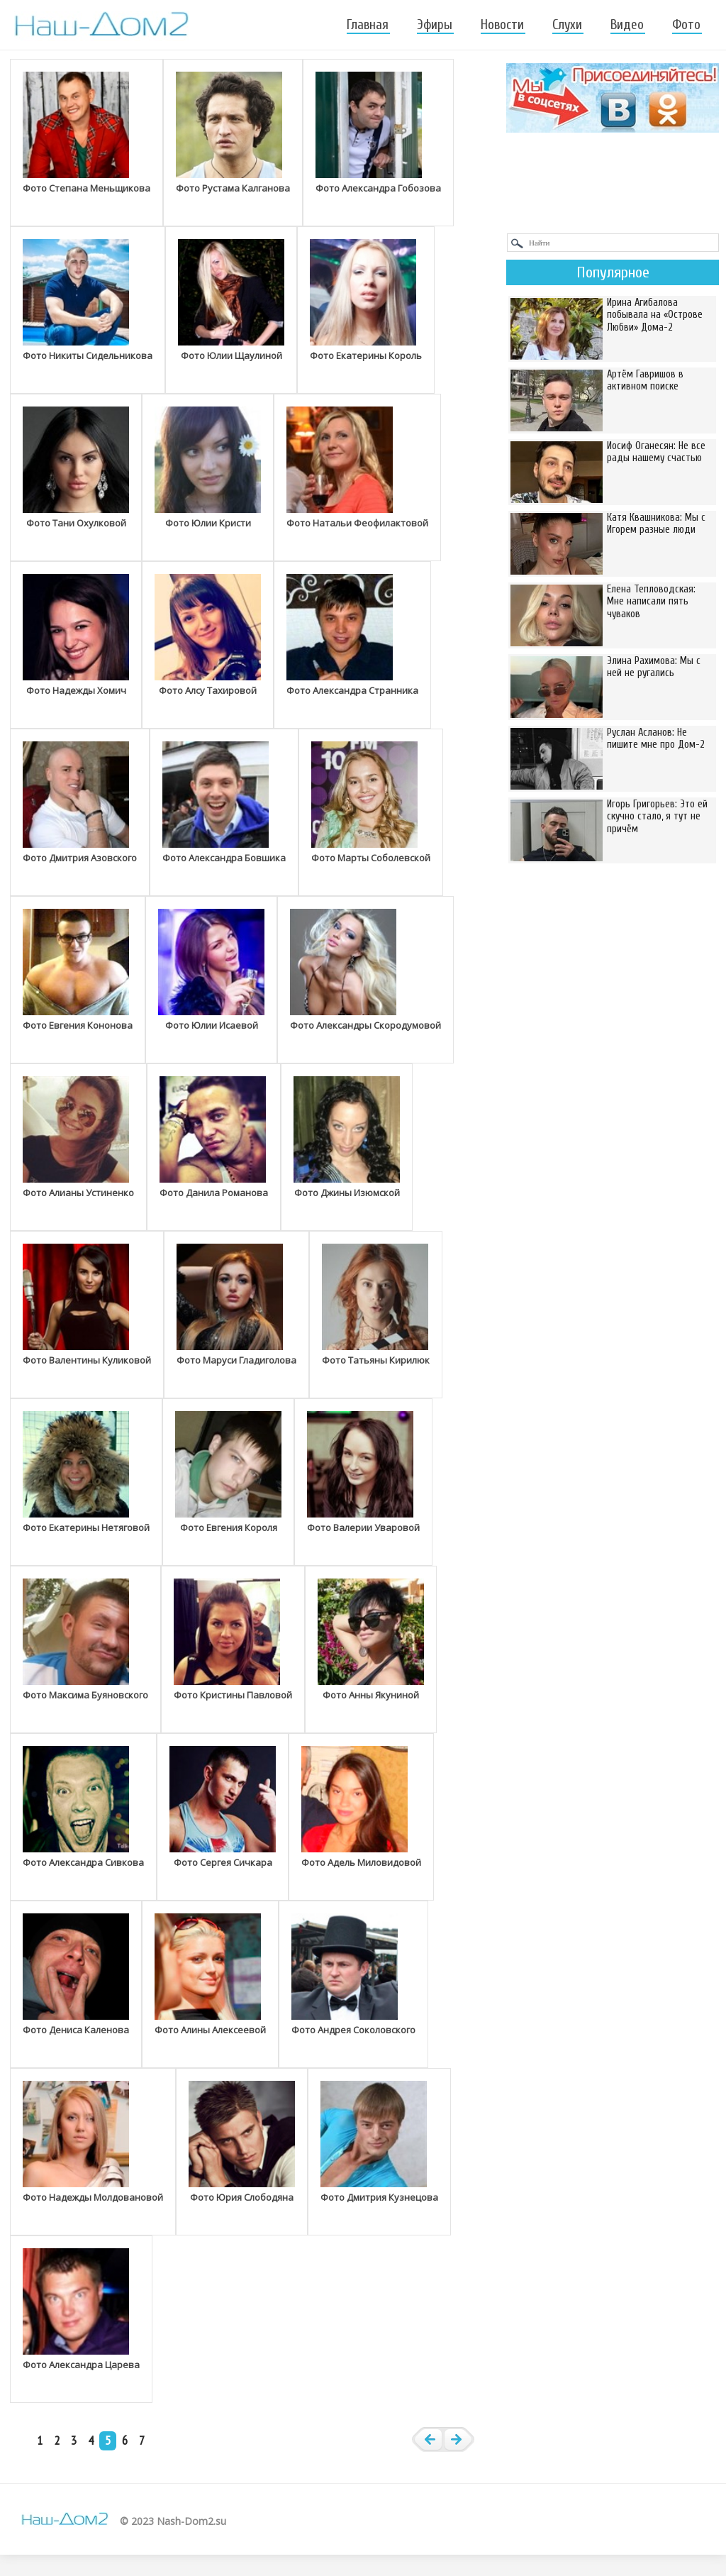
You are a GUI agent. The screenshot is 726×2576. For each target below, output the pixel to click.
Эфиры (434, 25)
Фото (686, 25)
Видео (627, 25)
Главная (368, 25)
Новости (502, 25)
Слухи (567, 25)
